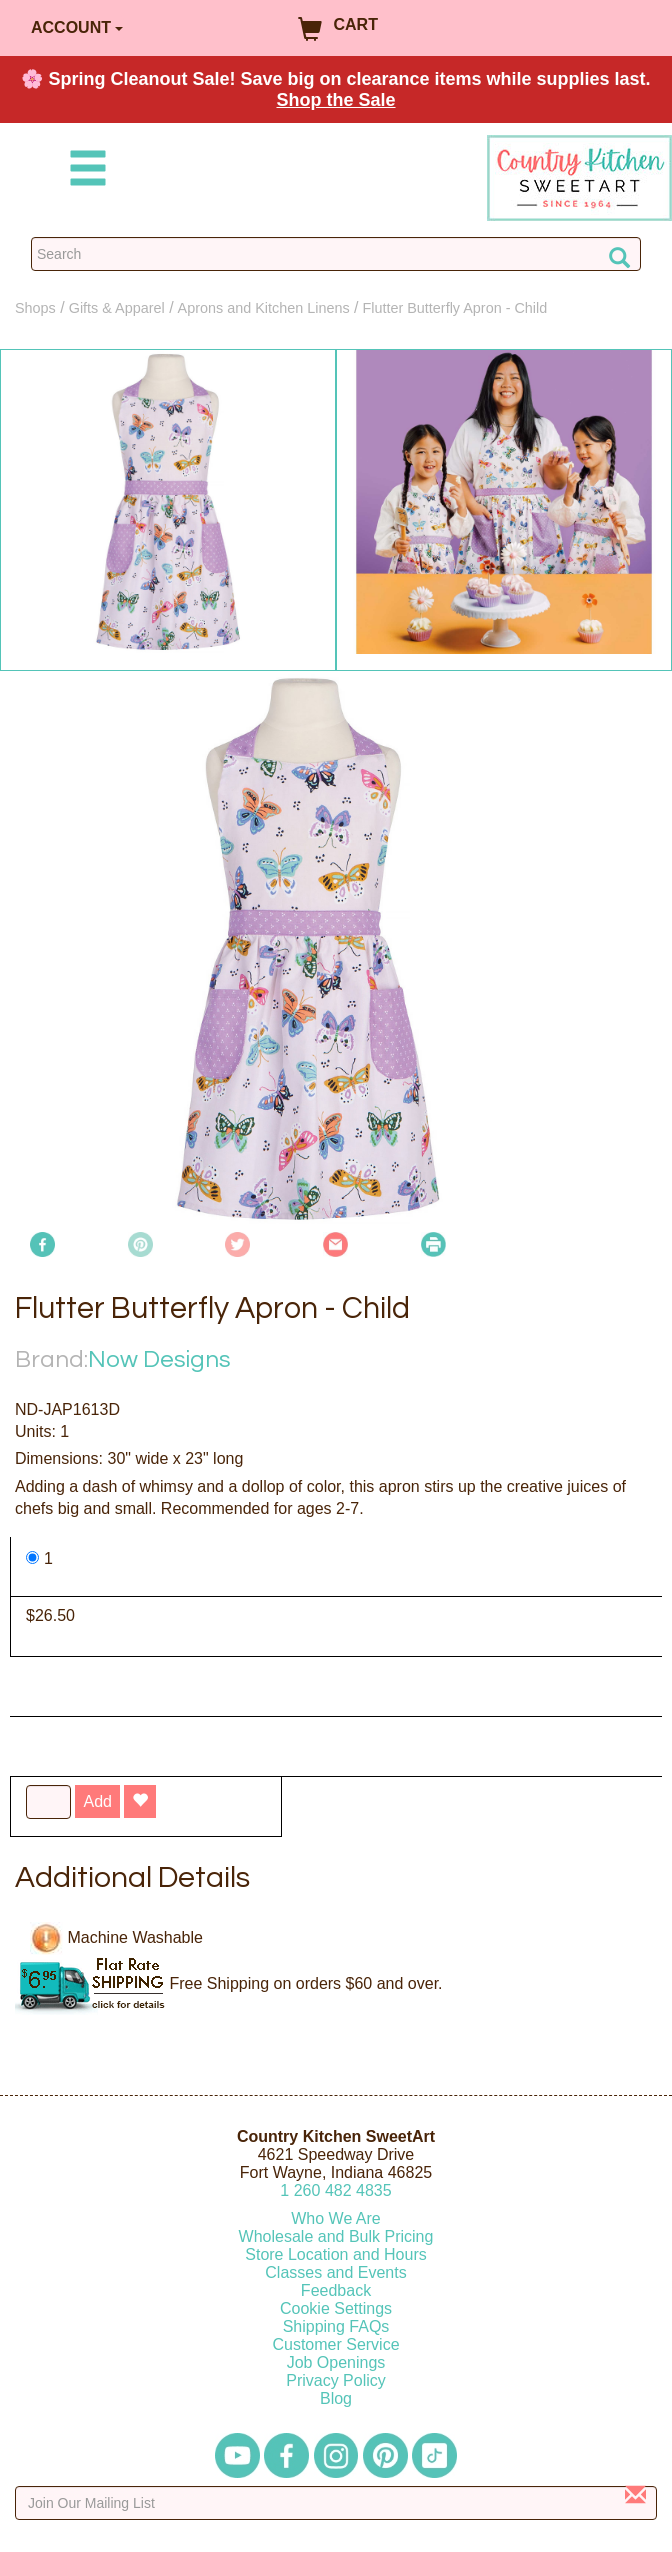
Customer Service (335, 2344)
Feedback (336, 2290)
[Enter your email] (336, 2503)
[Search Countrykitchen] (336, 254)
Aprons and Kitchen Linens (264, 308)
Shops (35, 308)
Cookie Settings (336, 2308)
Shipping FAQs (336, 2326)
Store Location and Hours (335, 2254)
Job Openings (336, 2362)
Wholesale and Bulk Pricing (336, 2236)
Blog (336, 2398)
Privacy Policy (336, 2380)
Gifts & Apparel (117, 308)
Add (97, 1801)
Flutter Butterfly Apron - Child (454, 308)
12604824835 (335, 2190)
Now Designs (159, 1359)
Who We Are (336, 2218)
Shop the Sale (335, 100)
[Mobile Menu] (84, 171)
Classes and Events (335, 2272)
